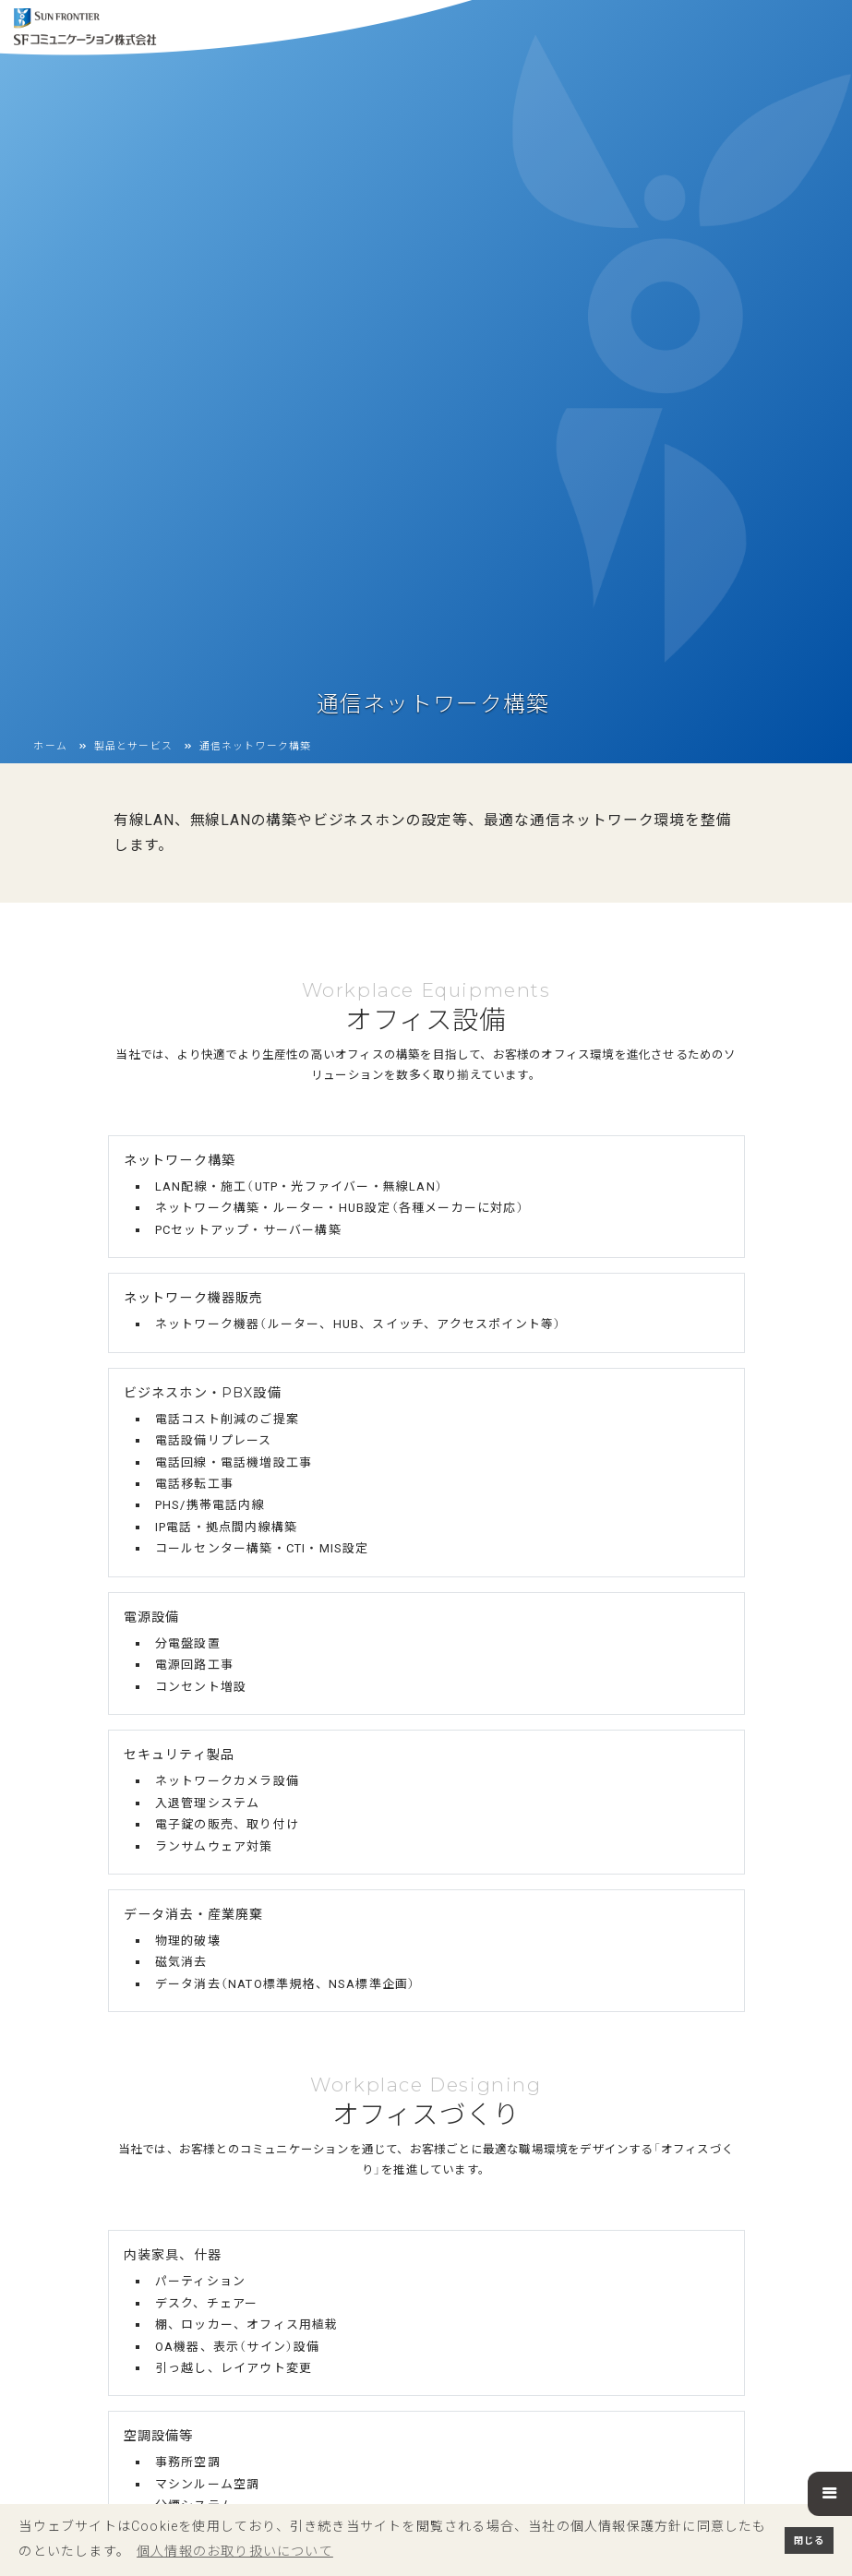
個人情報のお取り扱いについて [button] (235, 2551)
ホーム (50, 721)
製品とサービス (133, 721)
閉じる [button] (808, 2540)
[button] (830, 2494)
